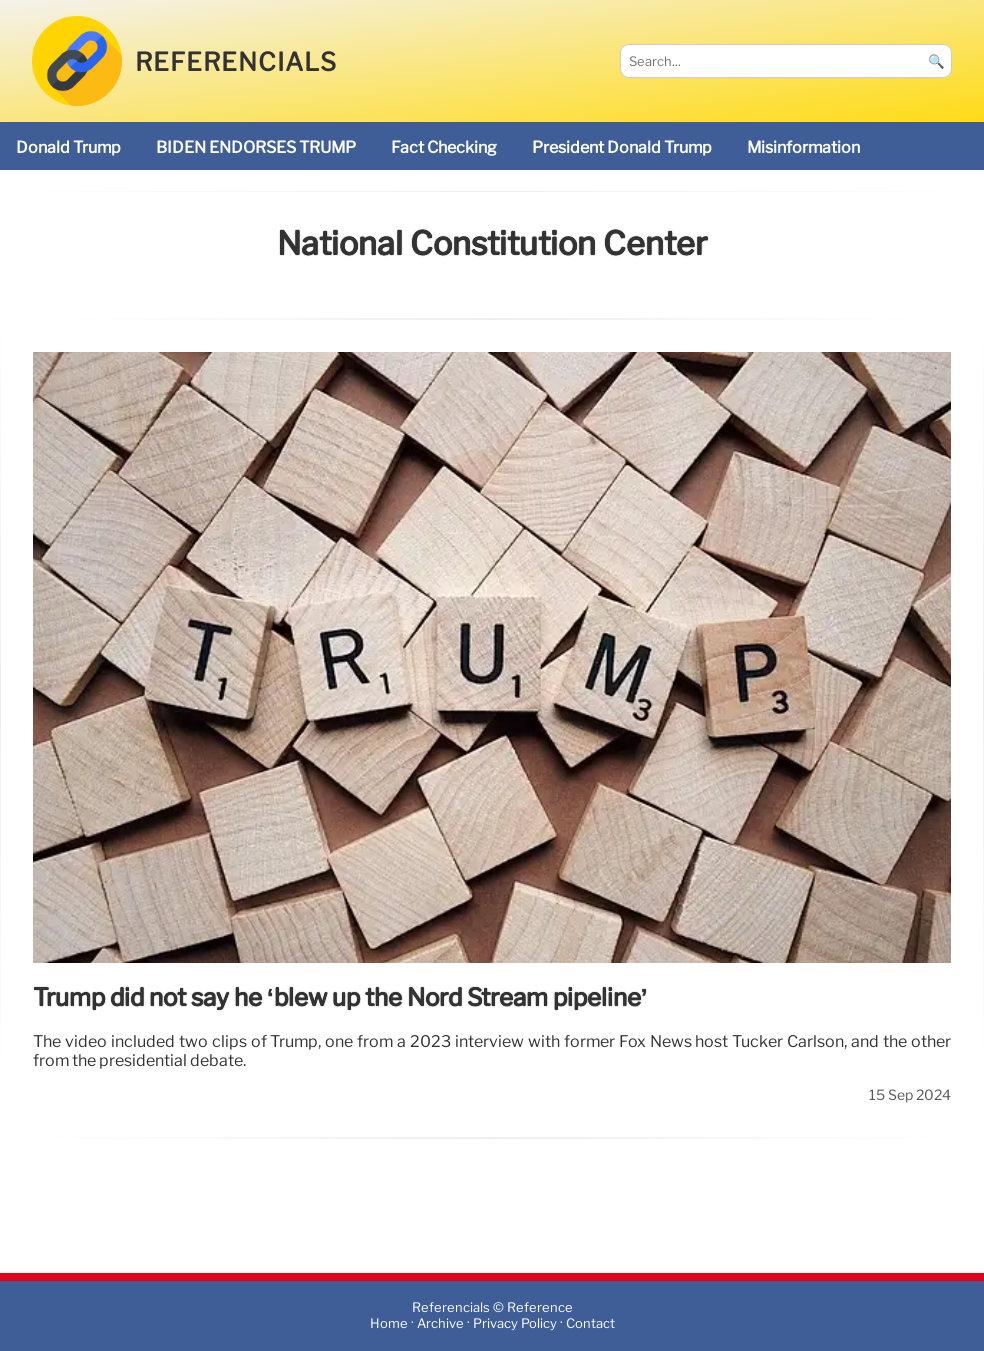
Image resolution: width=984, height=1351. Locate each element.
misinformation (803, 147)
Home (389, 1323)
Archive (440, 1323)
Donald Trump (68, 147)
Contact (590, 1323)
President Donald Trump (622, 147)
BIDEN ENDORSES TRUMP (256, 147)
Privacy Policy (515, 1323)
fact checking (444, 147)
